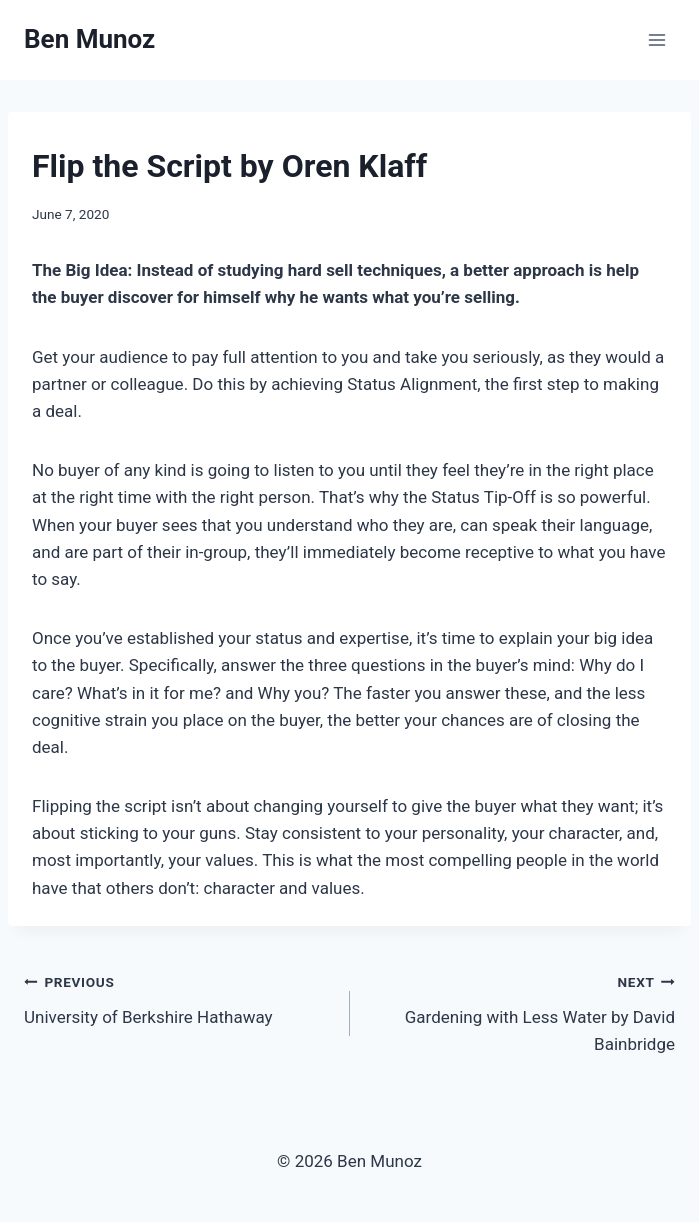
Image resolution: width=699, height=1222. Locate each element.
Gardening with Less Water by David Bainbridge (521, 1011)
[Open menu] (656, 39)
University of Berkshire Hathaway (178, 997)
